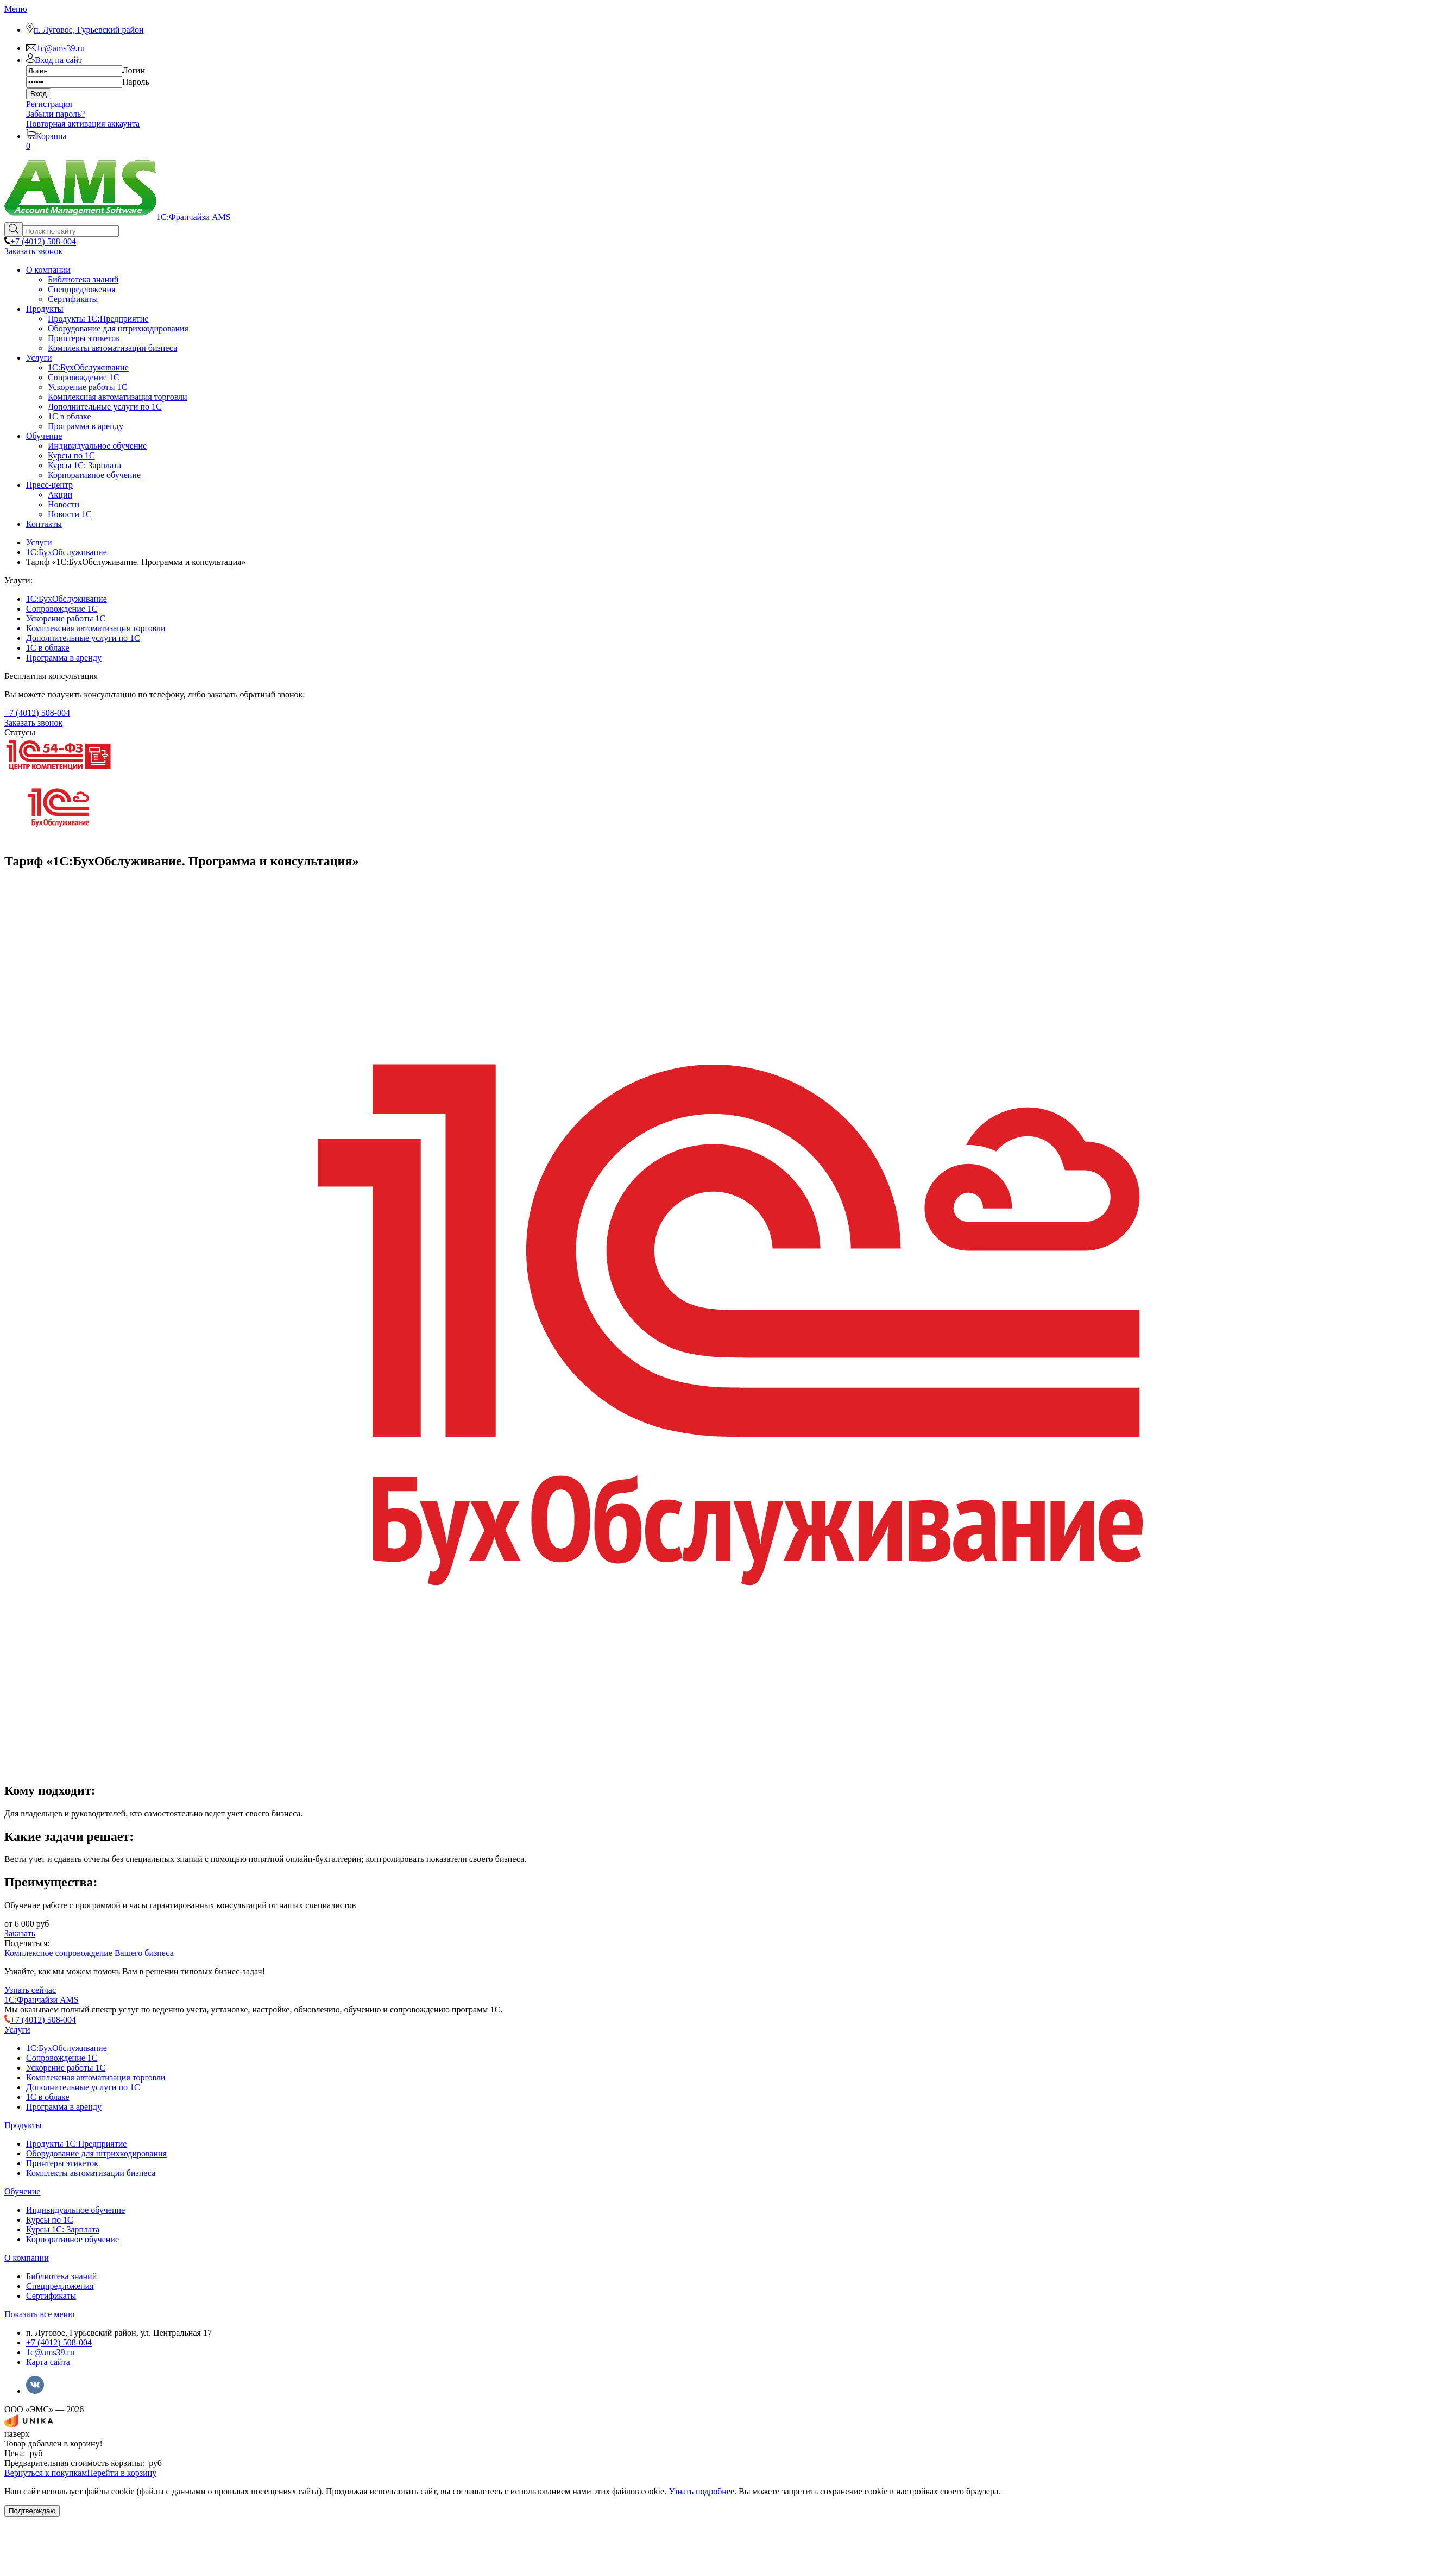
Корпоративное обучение (72, 2239)
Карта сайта (48, 2362)
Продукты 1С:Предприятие (76, 2143)
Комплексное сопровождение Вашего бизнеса (89, 1953)
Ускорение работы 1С (65, 618)
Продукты (23, 2125)
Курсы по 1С (49, 2219)
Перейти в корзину (121, 2472)
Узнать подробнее (701, 2491)
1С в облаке (48, 647)
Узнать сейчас (30, 1990)
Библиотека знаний (61, 2276)
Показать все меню (39, 2314)
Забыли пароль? (55, 113)
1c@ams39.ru (50, 2352)
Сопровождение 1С (61, 608)
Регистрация (49, 104)
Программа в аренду (64, 657)
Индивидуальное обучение (75, 2210)
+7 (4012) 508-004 (59, 2342)
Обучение (22, 2191)
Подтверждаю (32, 2511)
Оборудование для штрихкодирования (96, 2153)
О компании (26, 2257)
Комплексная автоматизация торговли (96, 628)
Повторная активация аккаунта (83, 123)
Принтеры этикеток (62, 2163)
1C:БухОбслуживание (66, 598)
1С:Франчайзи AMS (41, 1999)
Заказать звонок (33, 251)
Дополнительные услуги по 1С (83, 638)
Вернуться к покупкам (45, 2472)
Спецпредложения (60, 2286)
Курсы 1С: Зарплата (62, 2229)
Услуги (17, 2029)
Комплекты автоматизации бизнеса (90, 2173)
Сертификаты (51, 2295)
